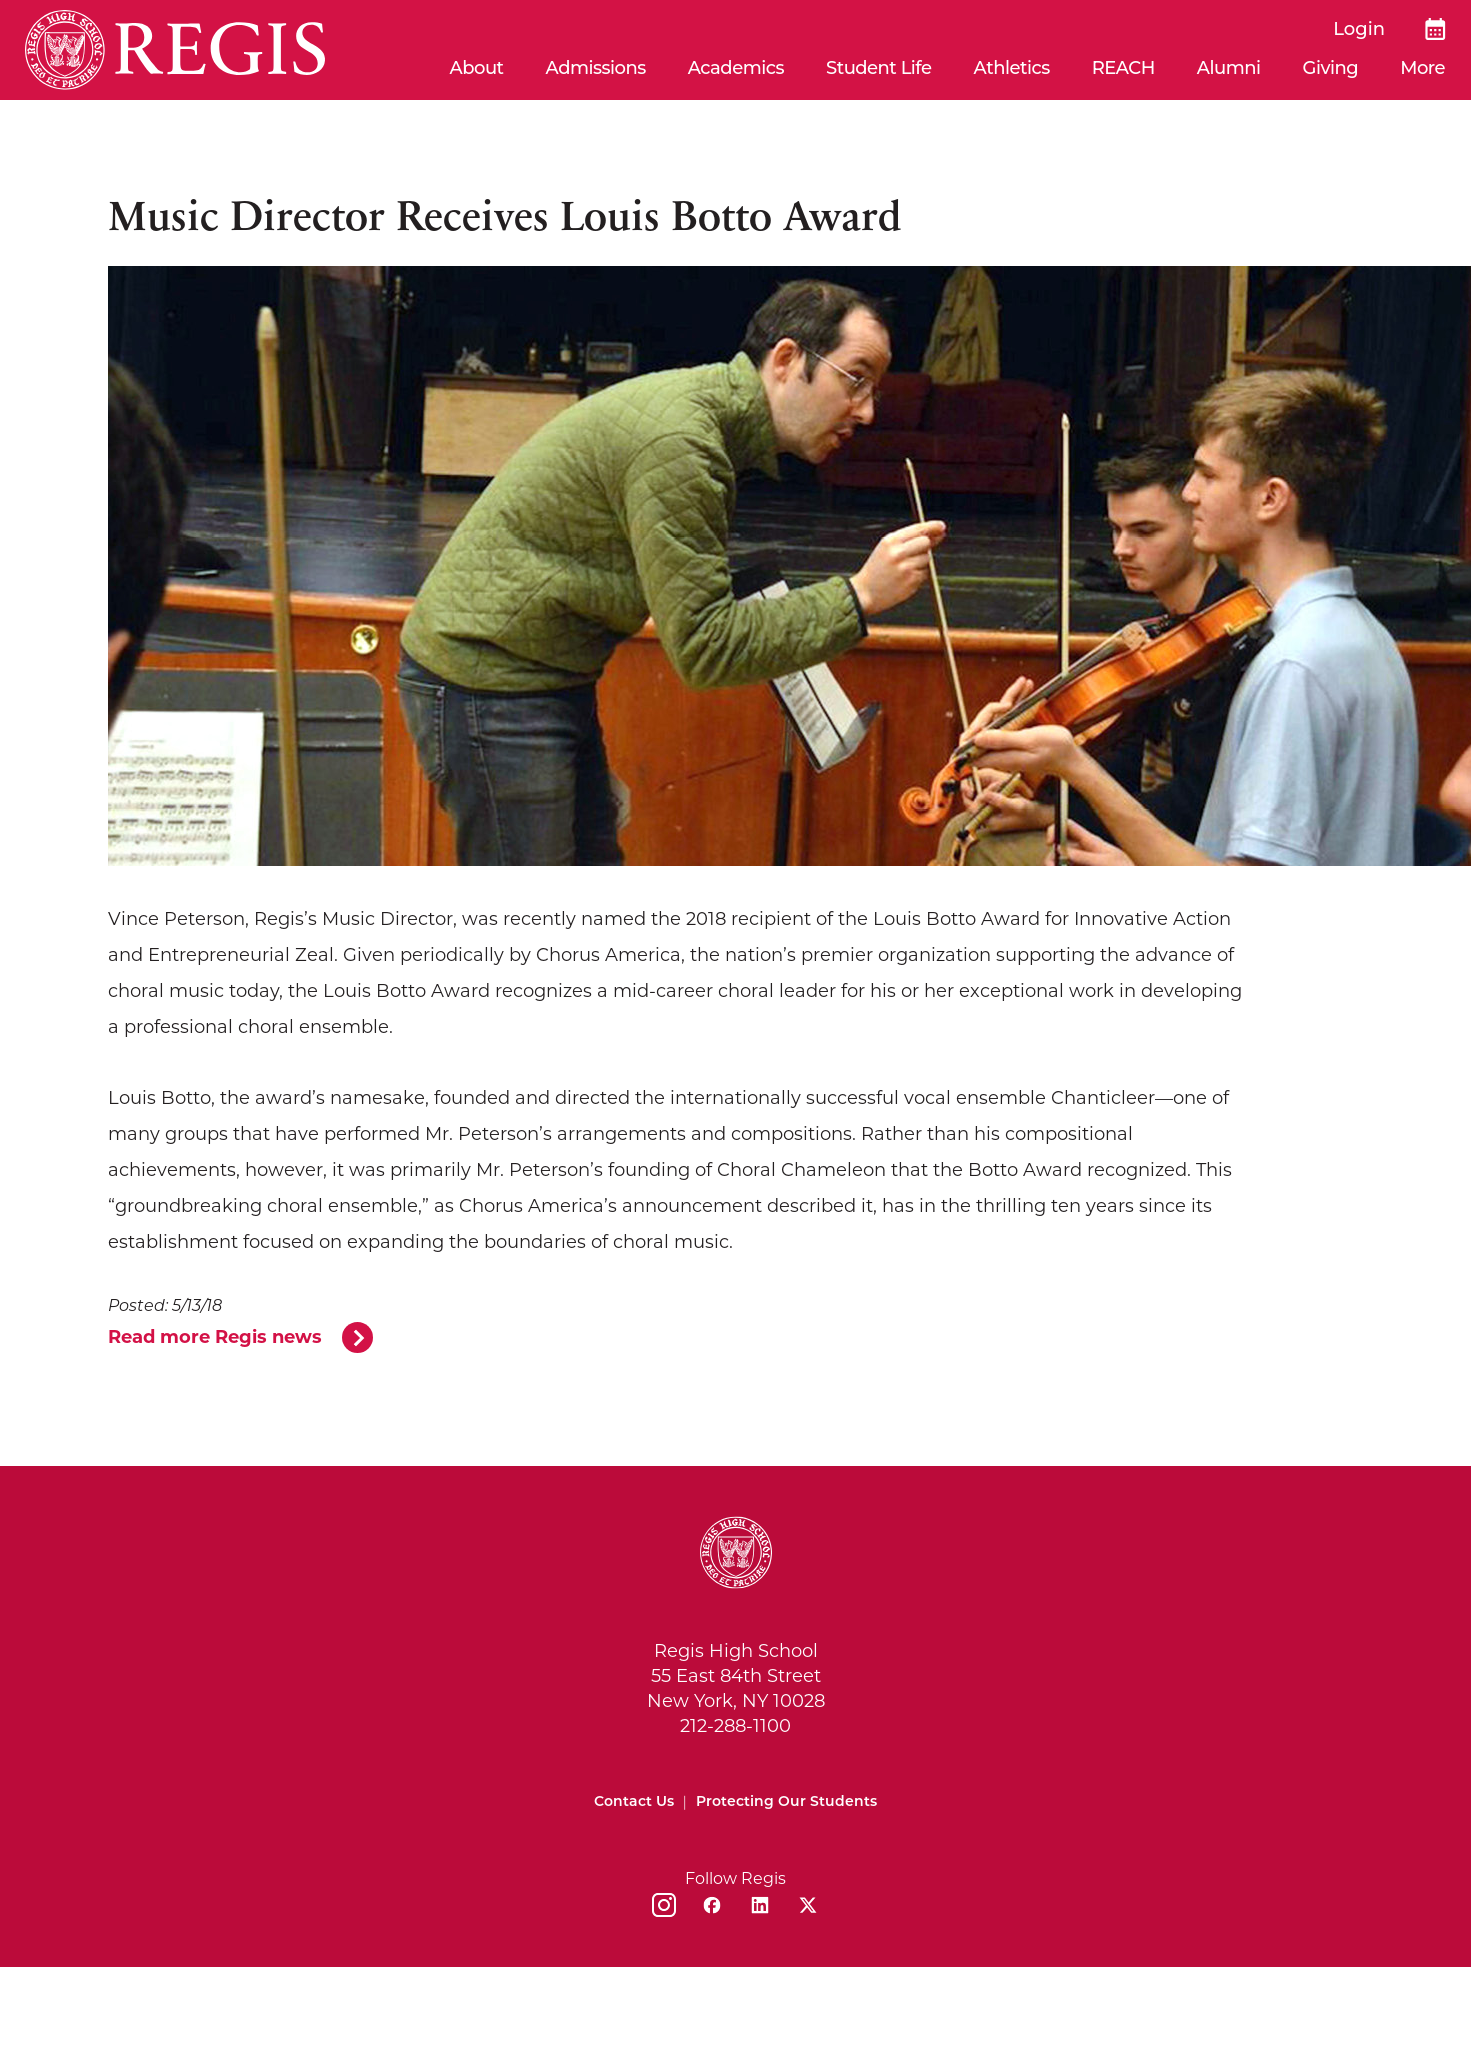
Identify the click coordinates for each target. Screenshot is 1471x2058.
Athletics (1012, 68)
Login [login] (1359, 29)
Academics (736, 68)
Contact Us (634, 1802)
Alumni (1229, 68)
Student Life (879, 68)
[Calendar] (1435, 29)
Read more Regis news (215, 1338)
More (1422, 68)
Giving (1331, 68)
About (477, 68)
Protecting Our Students (786, 1802)
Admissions (596, 68)
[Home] (175, 50)
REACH (1123, 68)
